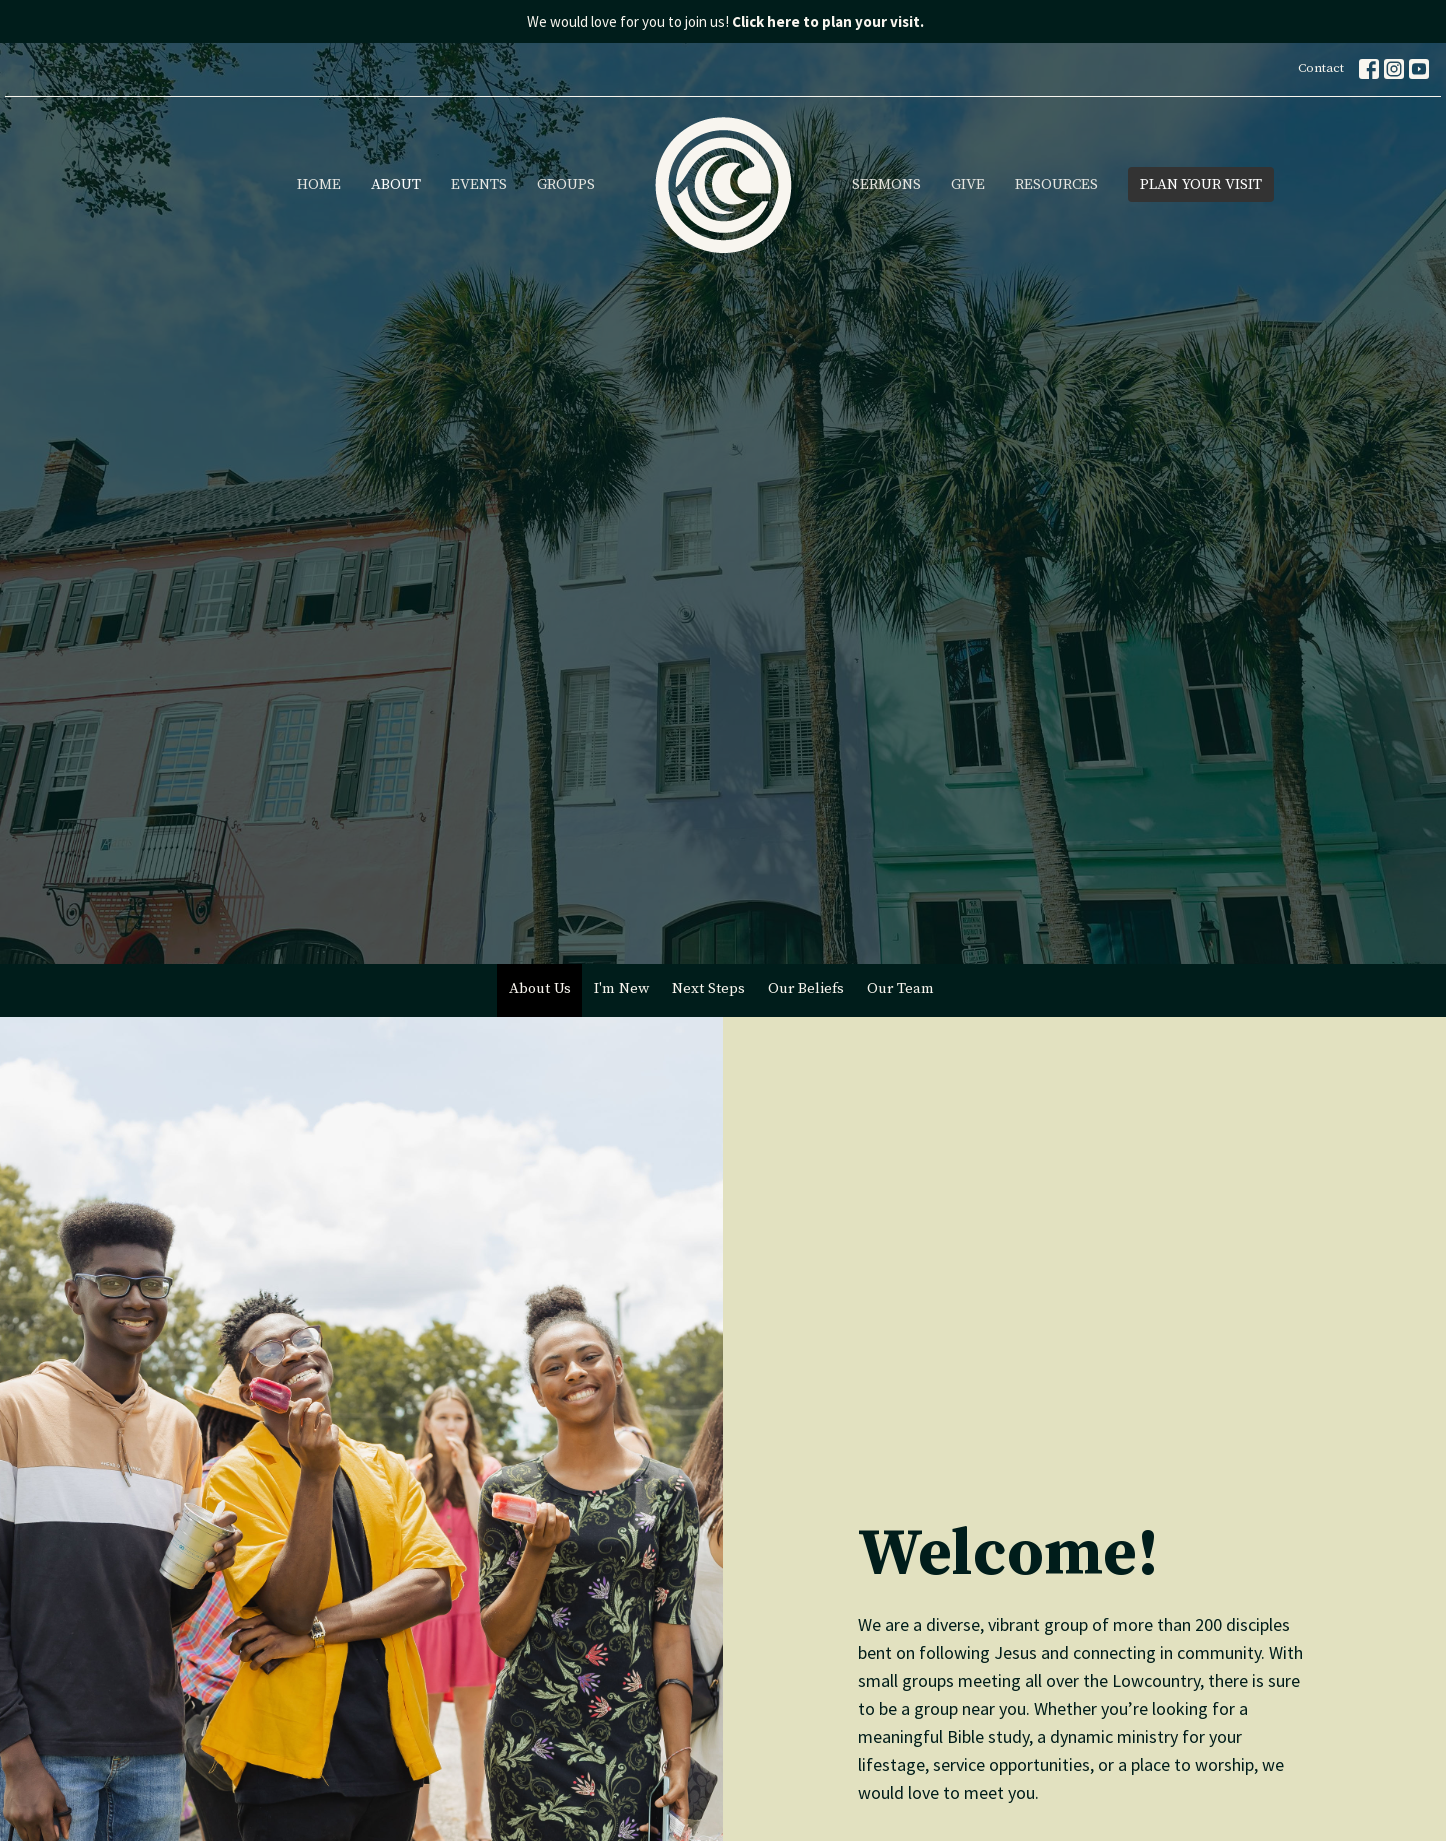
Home (319, 184)
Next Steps (708, 988)
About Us (540, 988)
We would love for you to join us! (725, 21)
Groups (566, 184)
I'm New (621, 988)
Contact (1321, 68)
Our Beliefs (806, 988)
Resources (1056, 184)
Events (479, 184)
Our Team (900, 988)
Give (968, 184)
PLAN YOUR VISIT (1201, 184)
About (396, 184)
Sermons (886, 184)
